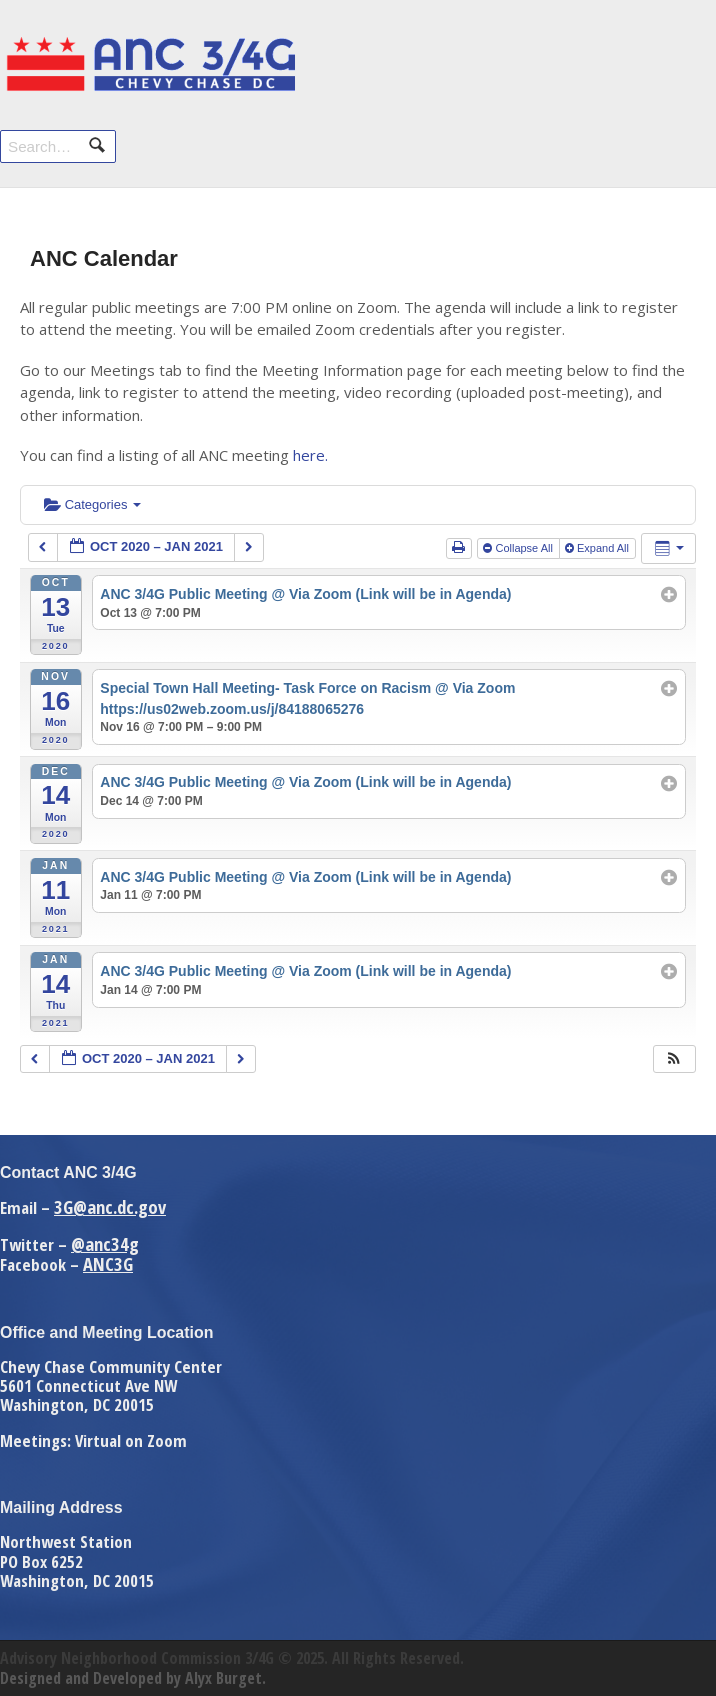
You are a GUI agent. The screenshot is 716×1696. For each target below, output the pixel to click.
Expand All (598, 548)
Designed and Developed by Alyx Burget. (133, 1678)
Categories (92, 504)
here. (310, 455)
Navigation (673, 57)
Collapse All (519, 548)
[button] (674, 1059)
